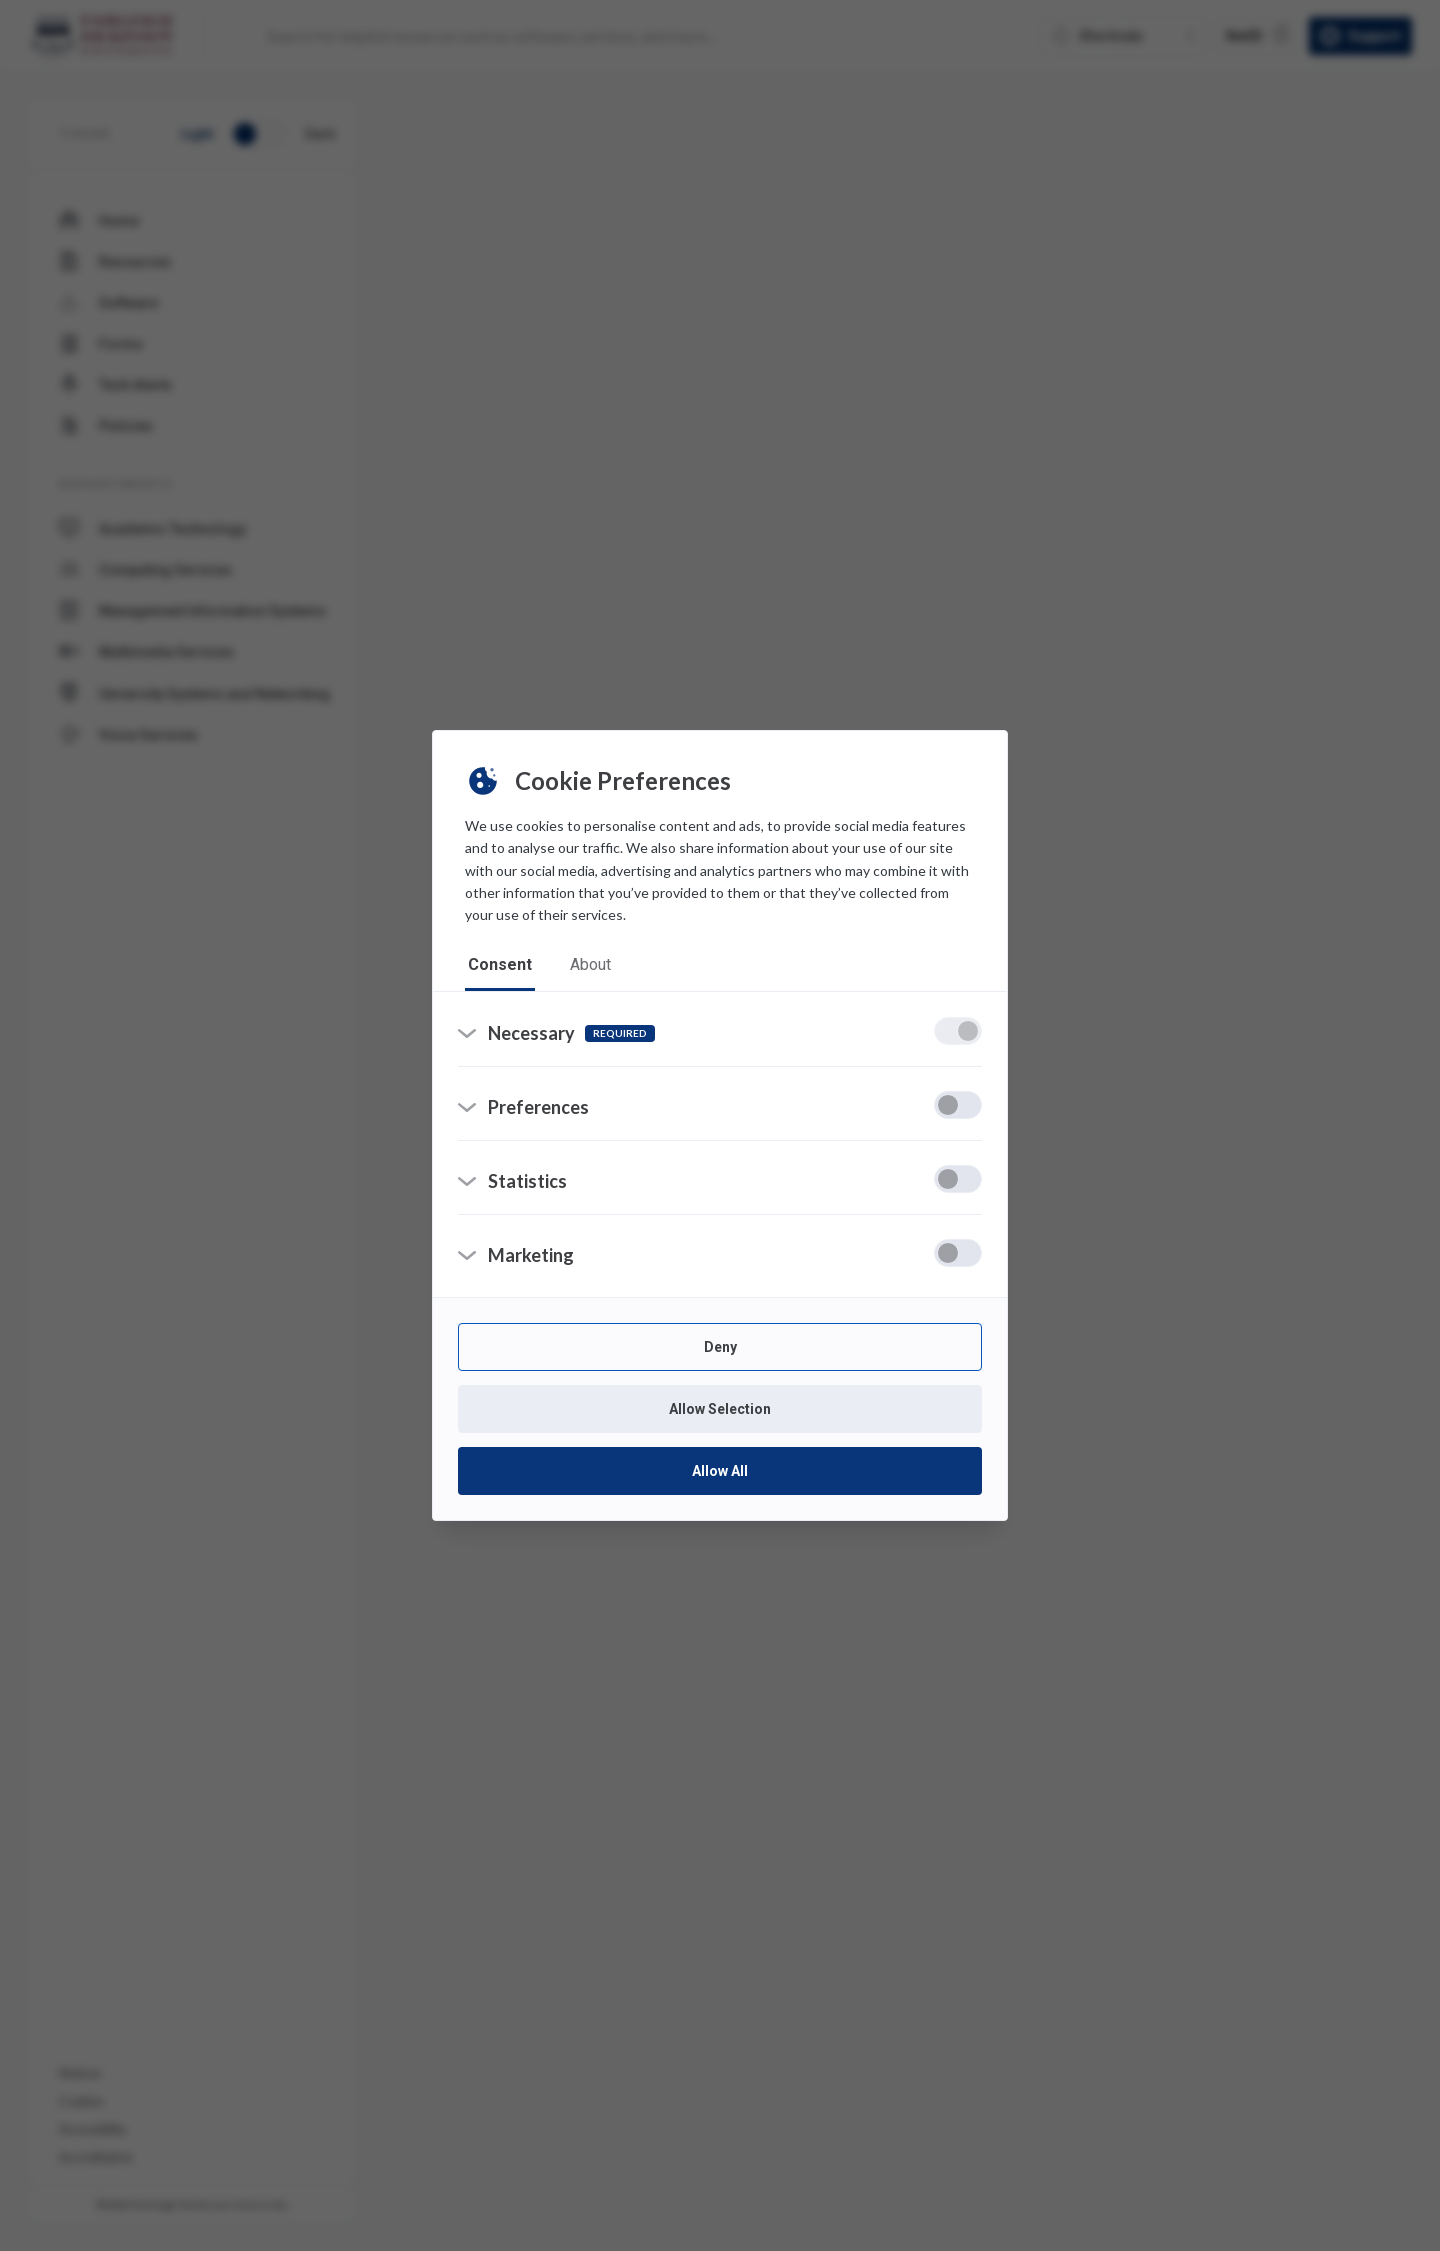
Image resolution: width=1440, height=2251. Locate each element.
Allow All (720, 1475)
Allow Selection (720, 1413)
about (593, 964)
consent (501, 964)
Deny (720, 1351)
